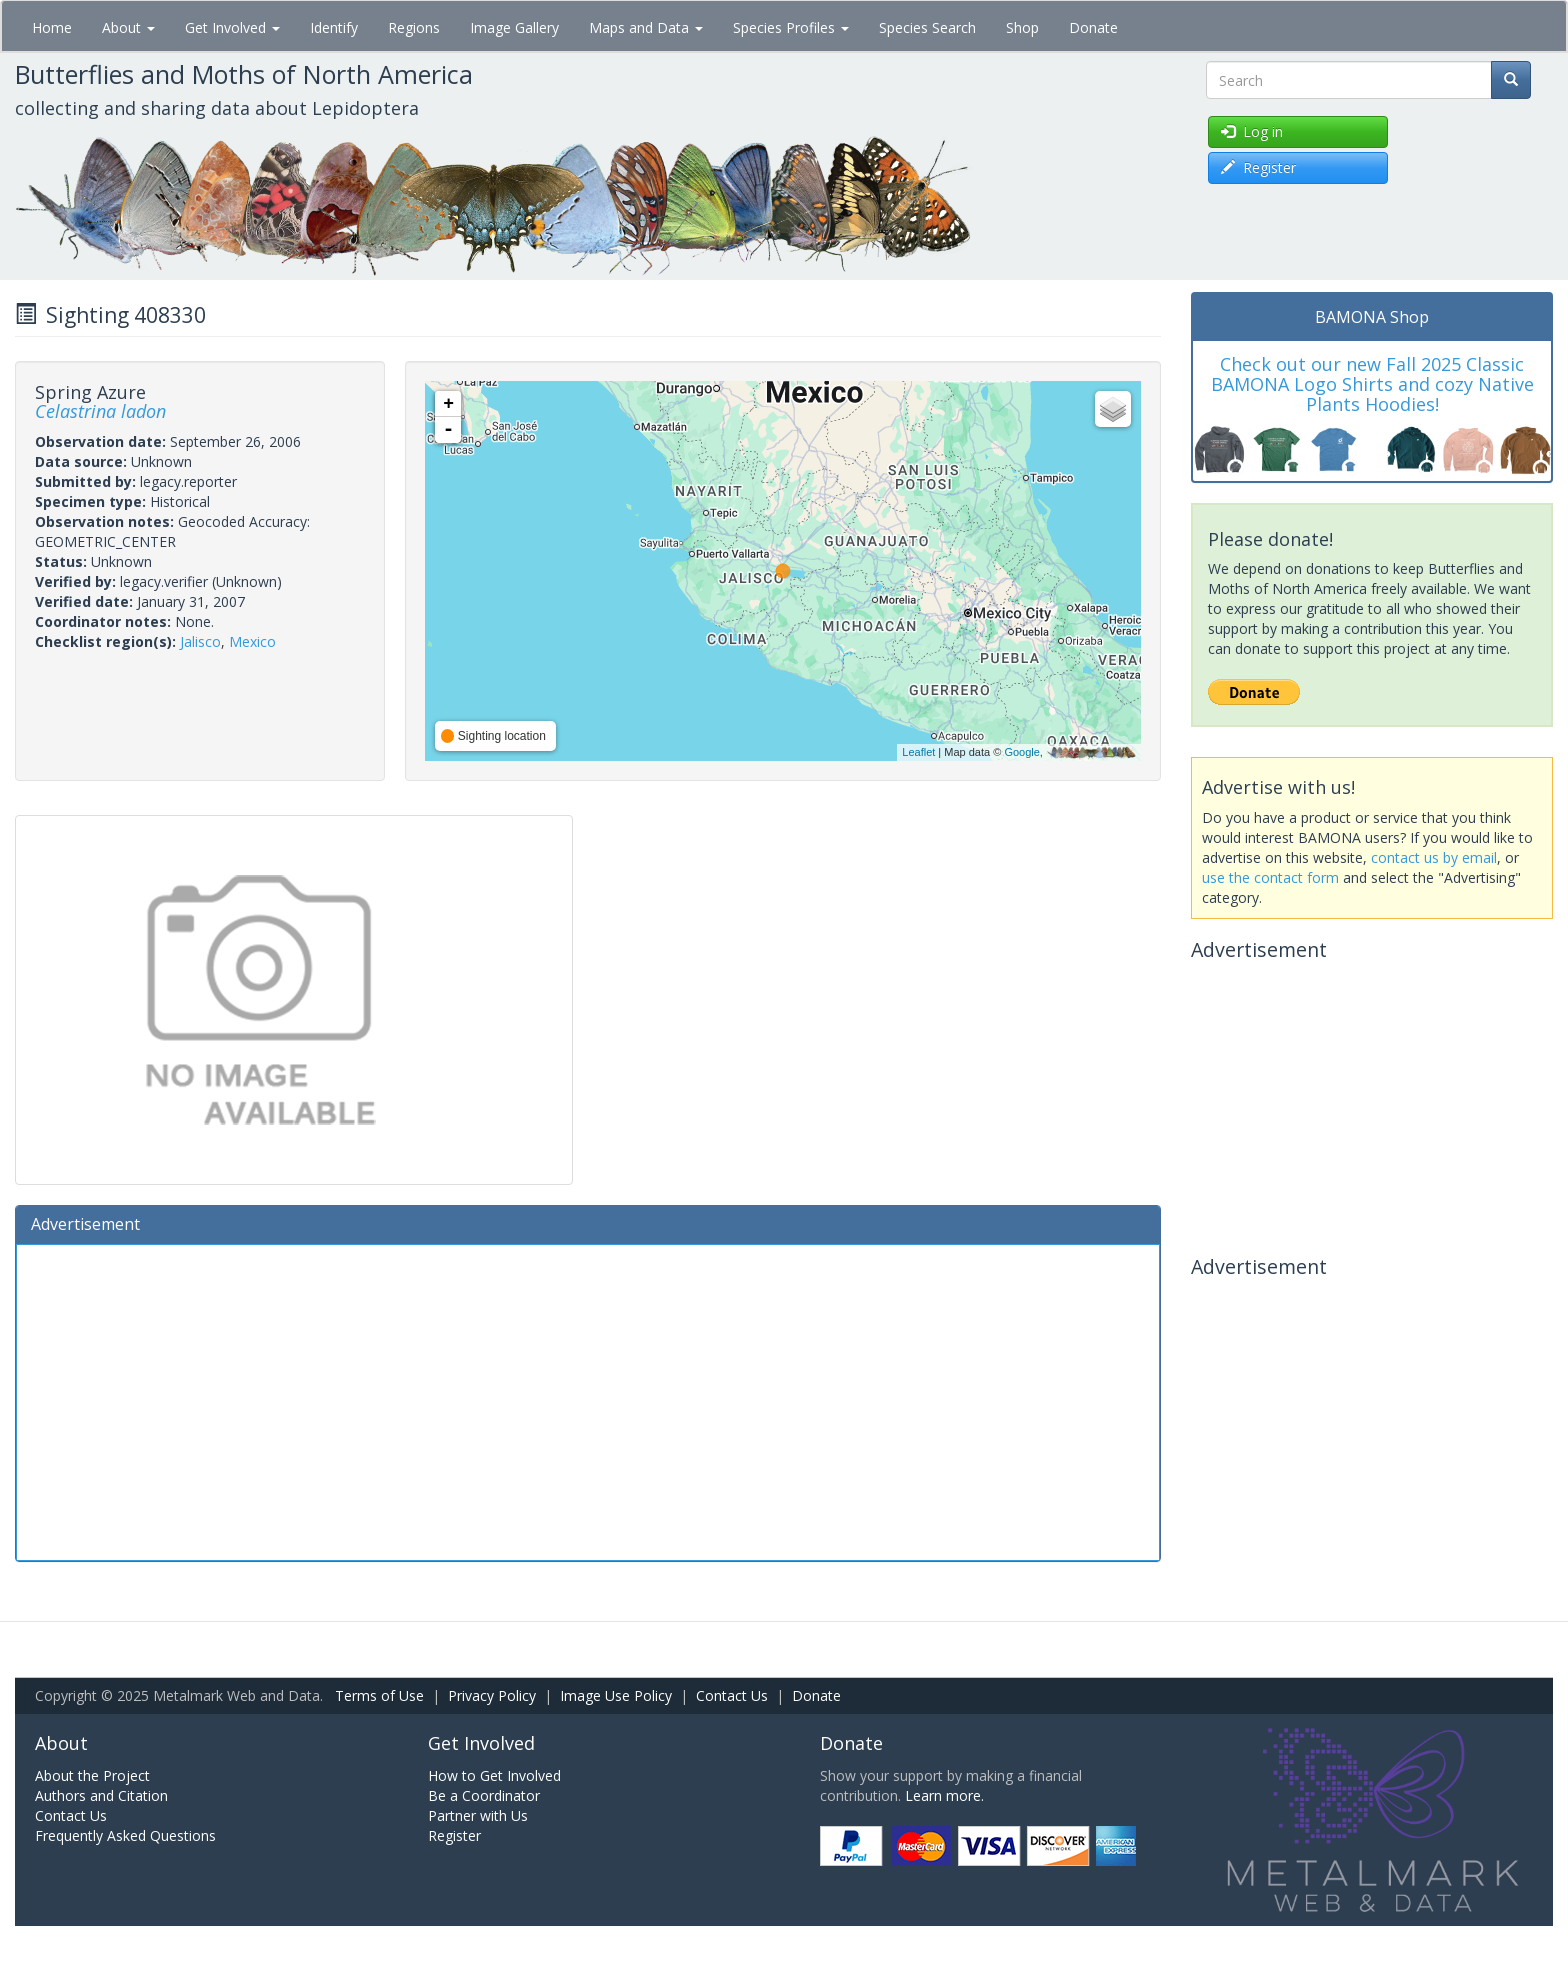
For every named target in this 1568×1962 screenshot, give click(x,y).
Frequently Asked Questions (125, 1835)
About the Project (92, 1775)
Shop (1022, 27)
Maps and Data (646, 27)
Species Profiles (791, 27)
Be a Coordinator (484, 1795)
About (128, 27)
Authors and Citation (101, 1795)
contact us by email (1434, 857)
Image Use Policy (616, 1695)
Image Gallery (514, 27)
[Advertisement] (588, 1400)
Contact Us (732, 1695)
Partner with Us (478, 1815)
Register (454, 1835)
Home (52, 27)
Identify (334, 27)
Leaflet (918, 752)
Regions (414, 27)
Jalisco (200, 641)
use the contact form (1270, 877)
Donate (1093, 27)
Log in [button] (1252, 131)
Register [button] (1258, 167)
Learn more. (944, 1795)
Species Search (927, 27)
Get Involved (232, 27)
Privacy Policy (492, 1695)
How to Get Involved (494, 1775)
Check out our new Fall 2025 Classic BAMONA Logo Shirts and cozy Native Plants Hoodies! (1372, 384)
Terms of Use (379, 1695)
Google (1021, 752)
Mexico (252, 641)
